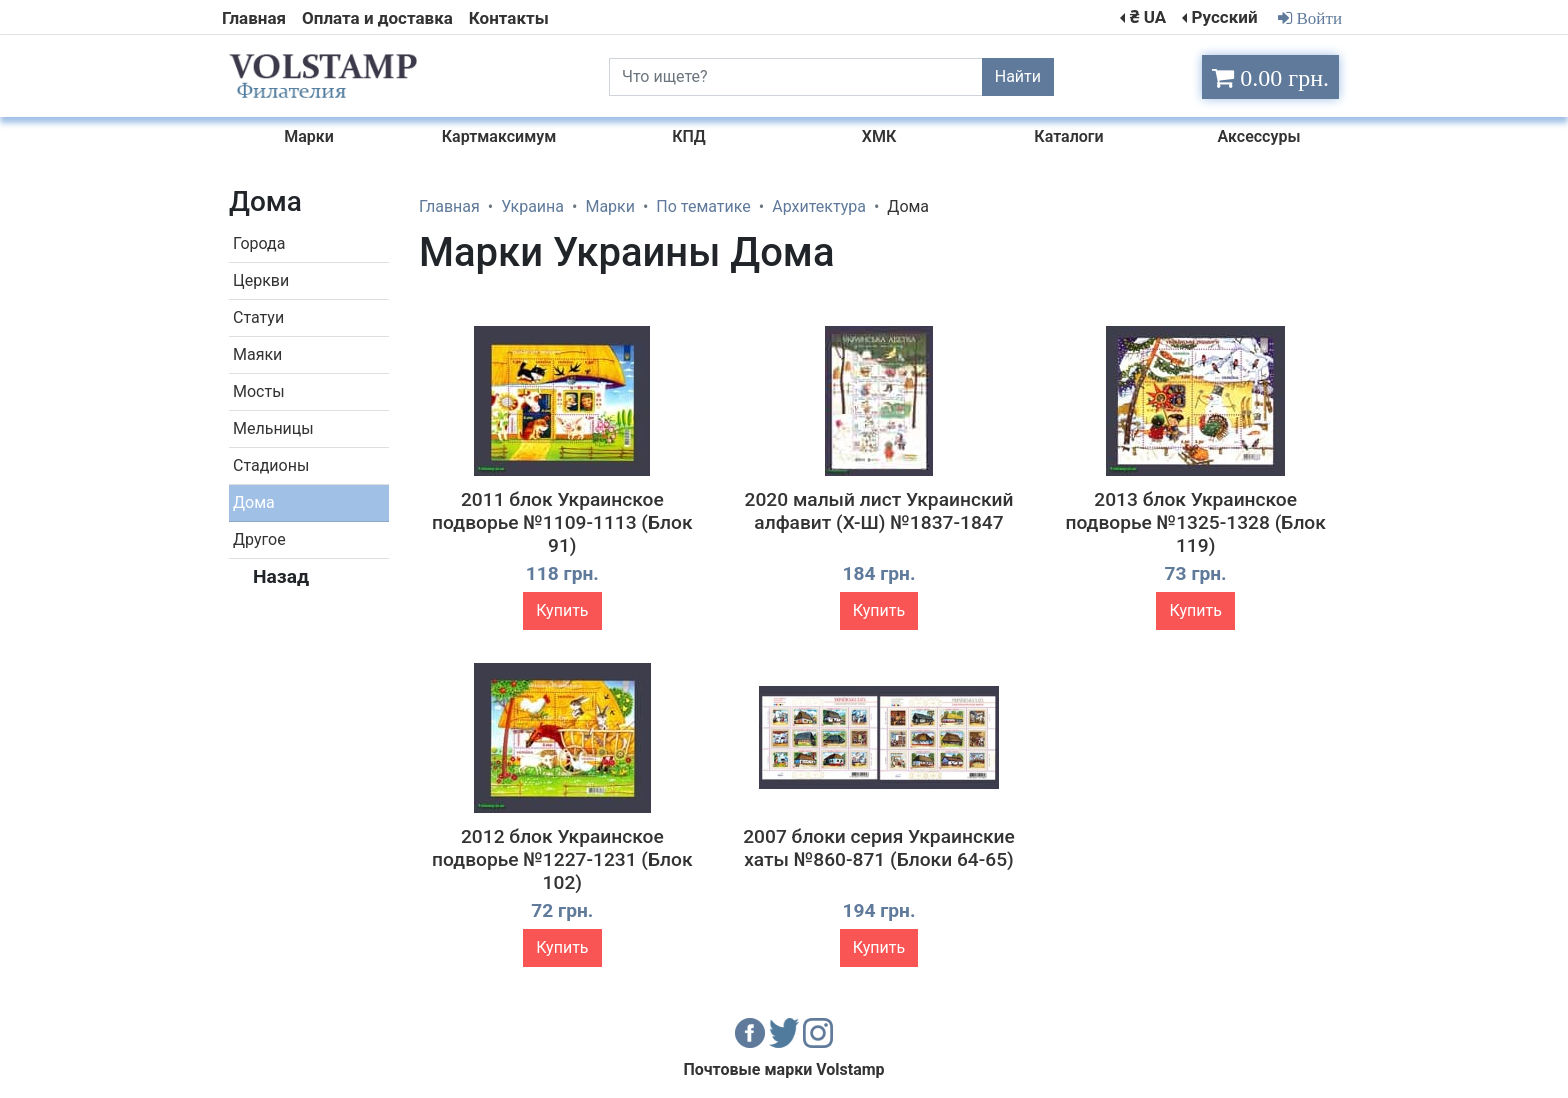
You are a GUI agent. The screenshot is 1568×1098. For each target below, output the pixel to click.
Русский (1224, 17)
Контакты (509, 18)
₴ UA (1148, 17)
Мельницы (273, 428)
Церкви (261, 280)
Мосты (259, 391)
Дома (254, 502)
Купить (562, 610)
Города (259, 243)
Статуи (258, 317)
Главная (254, 18)
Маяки (257, 354)
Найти (1018, 76)
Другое (259, 539)
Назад (281, 576)
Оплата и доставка (377, 18)
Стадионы (271, 465)
